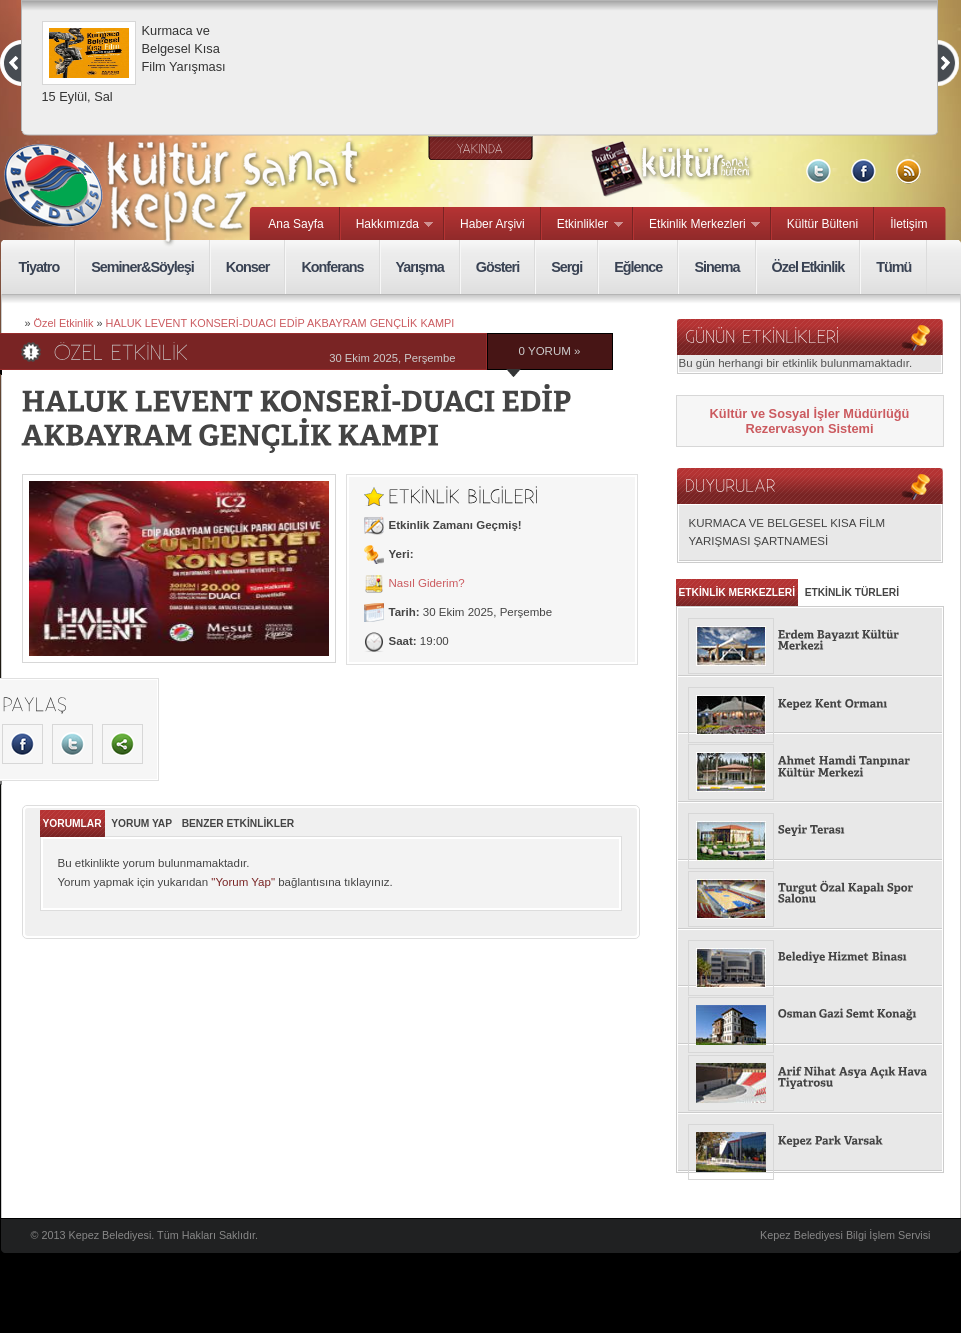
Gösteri (497, 267)
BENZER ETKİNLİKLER (238, 823)
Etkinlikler (582, 225)
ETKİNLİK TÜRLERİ (852, 592)
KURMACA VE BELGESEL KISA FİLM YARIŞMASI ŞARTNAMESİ (787, 531)
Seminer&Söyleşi (142, 267)
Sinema (716, 267)
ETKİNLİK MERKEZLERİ (737, 592)
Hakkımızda (387, 225)
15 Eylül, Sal (77, 96)
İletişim (908, 224)
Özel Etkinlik (808, 267)
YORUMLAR (72, 823)
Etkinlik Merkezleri (697, 225)
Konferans (332, 267)
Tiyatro (39, 267)
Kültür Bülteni (822, 224)
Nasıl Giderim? (427, 583)
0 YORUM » (550, 351)
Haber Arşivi (492, 224)
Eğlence (638, 267)
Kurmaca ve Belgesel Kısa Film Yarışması (184, 48)
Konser (248, 267)
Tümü (893, 267)
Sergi (566, 267)
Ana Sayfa (295, 224)
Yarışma (420, 267)
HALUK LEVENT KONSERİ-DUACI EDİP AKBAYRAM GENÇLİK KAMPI (280, 323)
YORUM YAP (141, 823)
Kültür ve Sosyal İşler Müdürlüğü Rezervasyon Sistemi (810, 421)
